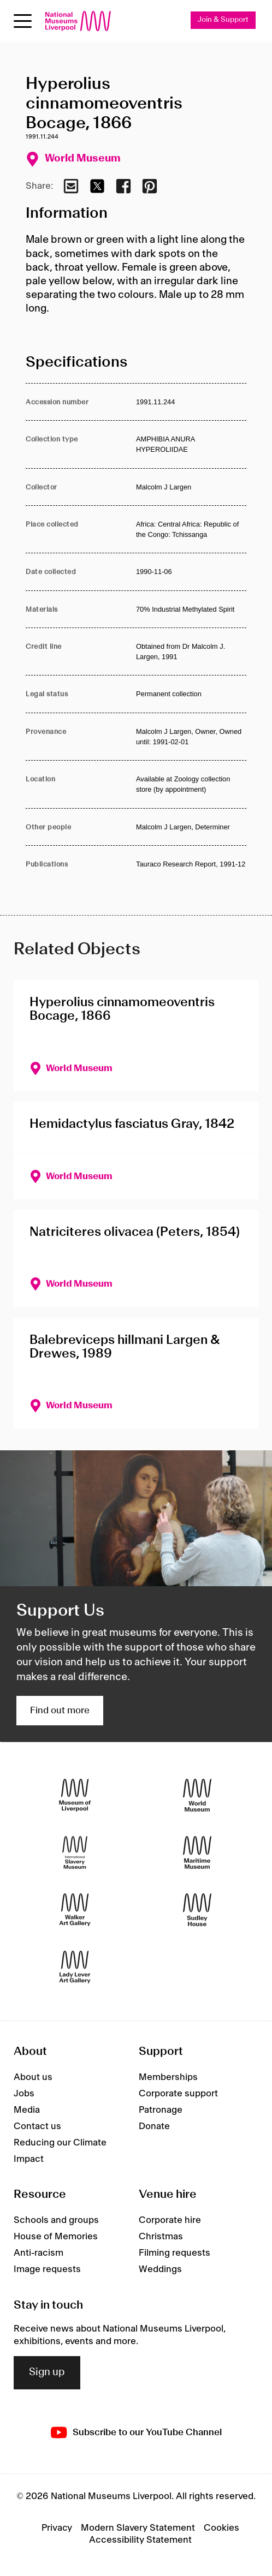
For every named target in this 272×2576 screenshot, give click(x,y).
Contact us (37, 2126)
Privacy (57, 2528)
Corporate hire (170, 2220)
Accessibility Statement (140, 2540)
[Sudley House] (197, 1910)
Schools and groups (56, 2220)
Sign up (47, 2372)
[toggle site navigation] (23, 21)
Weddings (160, 2269)
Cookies (221, 2528)
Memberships (168, 2077)
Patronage (160, 2110)
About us (33, 2077)
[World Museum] (197, 1795)
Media (27, 2110)
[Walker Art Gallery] (75, 1910)
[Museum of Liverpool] (75, 1795)
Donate (154, 2126)
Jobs (24, 2094)
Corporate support (178, 2094)
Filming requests (174, 2253)
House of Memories (56, 2237)
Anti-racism (38, 2253)
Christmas (161, 2237)
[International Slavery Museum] (75, 1852)
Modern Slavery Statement (138, 2528)
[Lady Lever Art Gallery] (75, 1967)
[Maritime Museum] (197, 1852)
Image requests (47, 2269)
